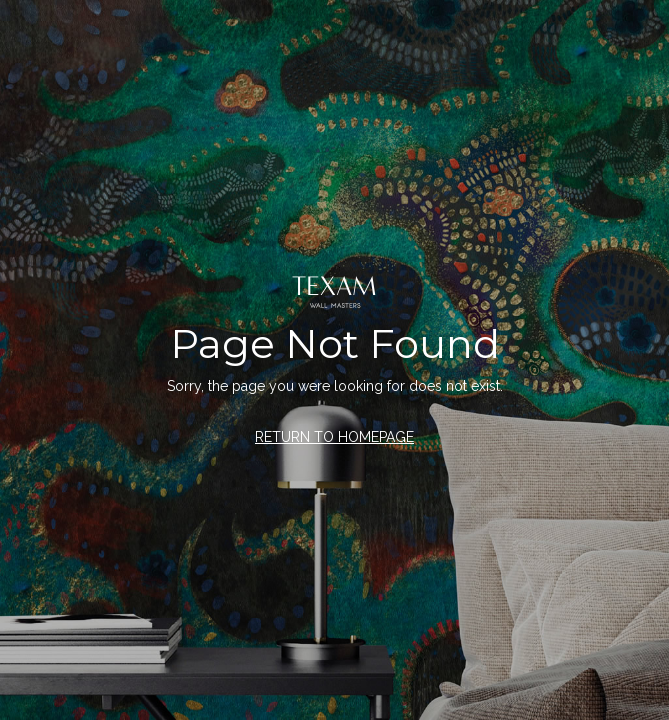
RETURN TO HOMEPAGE (334, 437)
